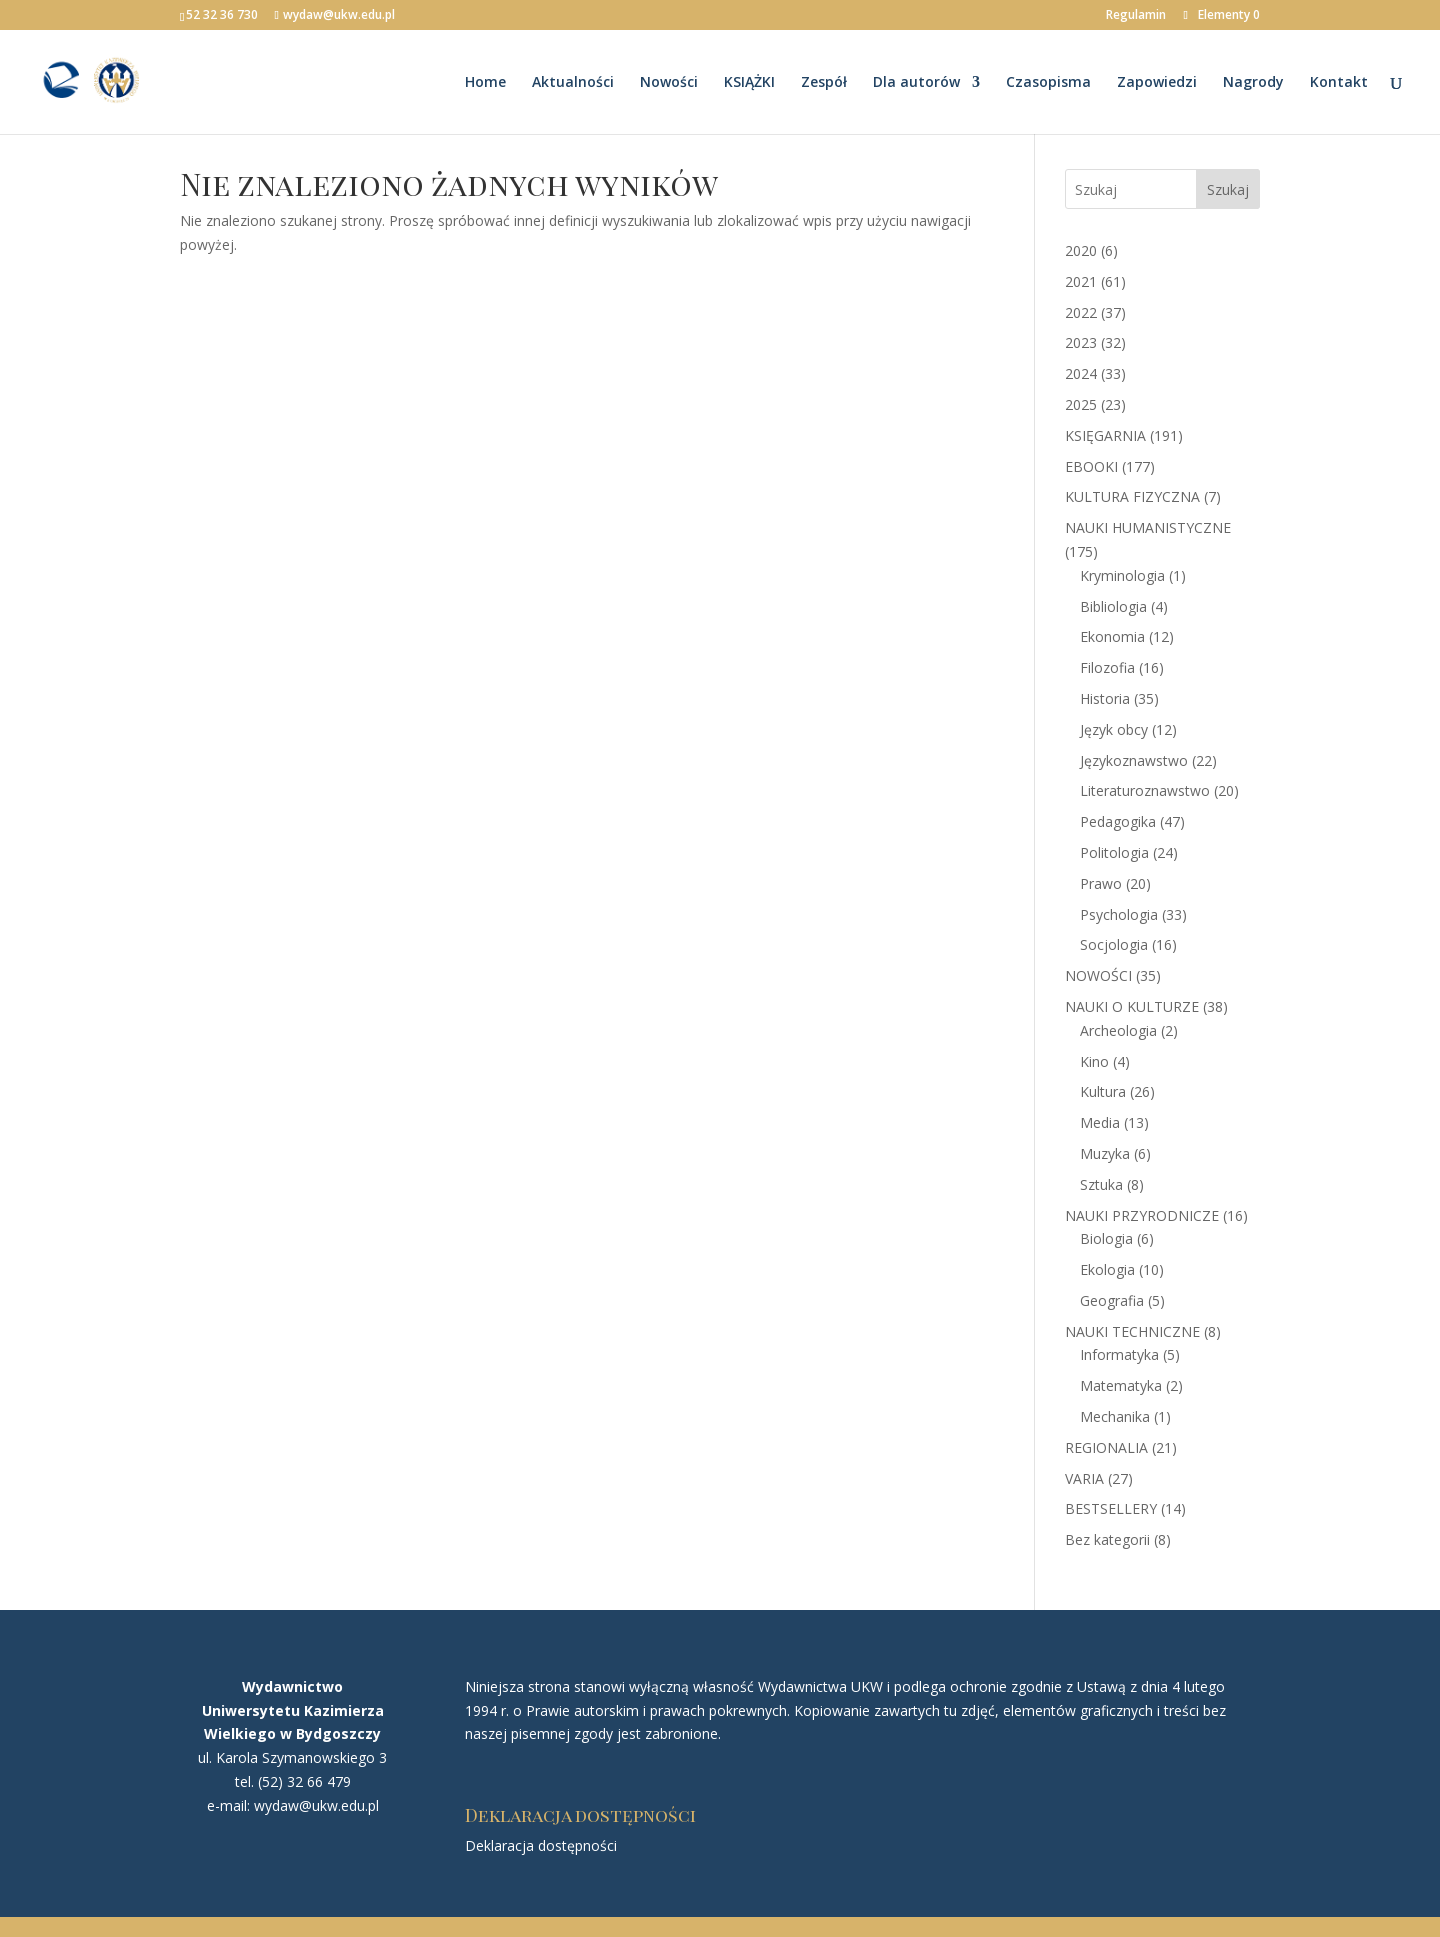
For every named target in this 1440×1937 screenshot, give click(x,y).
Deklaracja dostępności (541, 1845)
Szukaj (1228, 189)
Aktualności (573, 83)
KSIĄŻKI (749, 83)
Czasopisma (1048, 83)
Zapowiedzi (1157, 83)
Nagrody (1253, 83)
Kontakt (1339, 83)
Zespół (824, 83)
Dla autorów (916, 83)
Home (485, 83)
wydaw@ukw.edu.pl (316, 1805)
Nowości (669, 83)
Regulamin (1136, 16)
